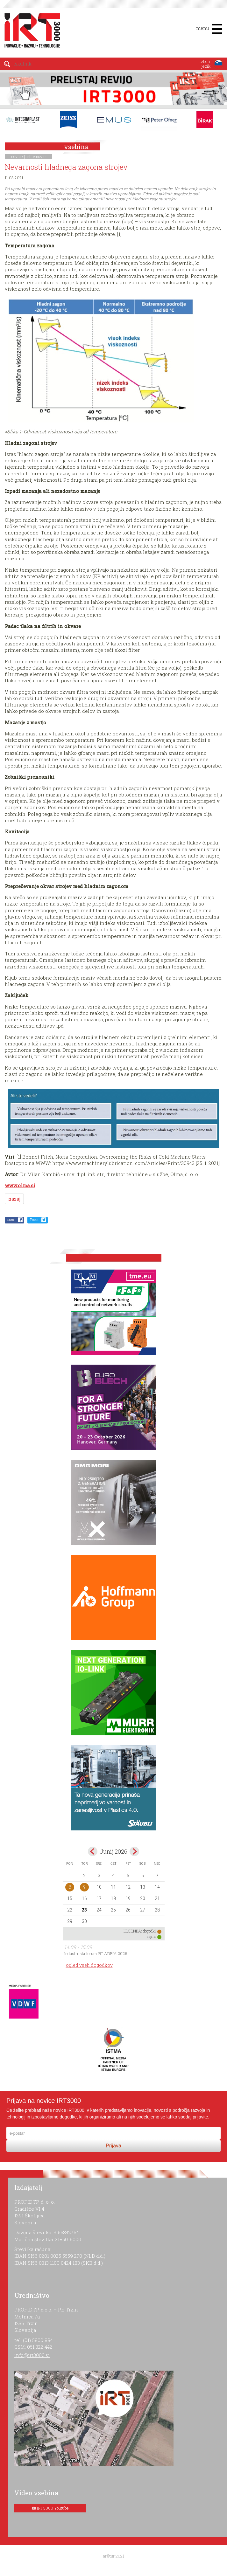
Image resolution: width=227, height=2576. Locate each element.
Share (11, 1220)
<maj (92, 1851)
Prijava (113, 2145)
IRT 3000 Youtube (53, 2508)
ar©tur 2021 (113, 2556)
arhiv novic (36, 156)
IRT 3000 (30, 31)
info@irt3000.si (32, 2355)
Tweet (34, 1220)
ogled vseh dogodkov (89, 1965)
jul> (134, 1851)
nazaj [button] (14, 1199)
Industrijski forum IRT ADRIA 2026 (95, 1953)
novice (17, 156)
